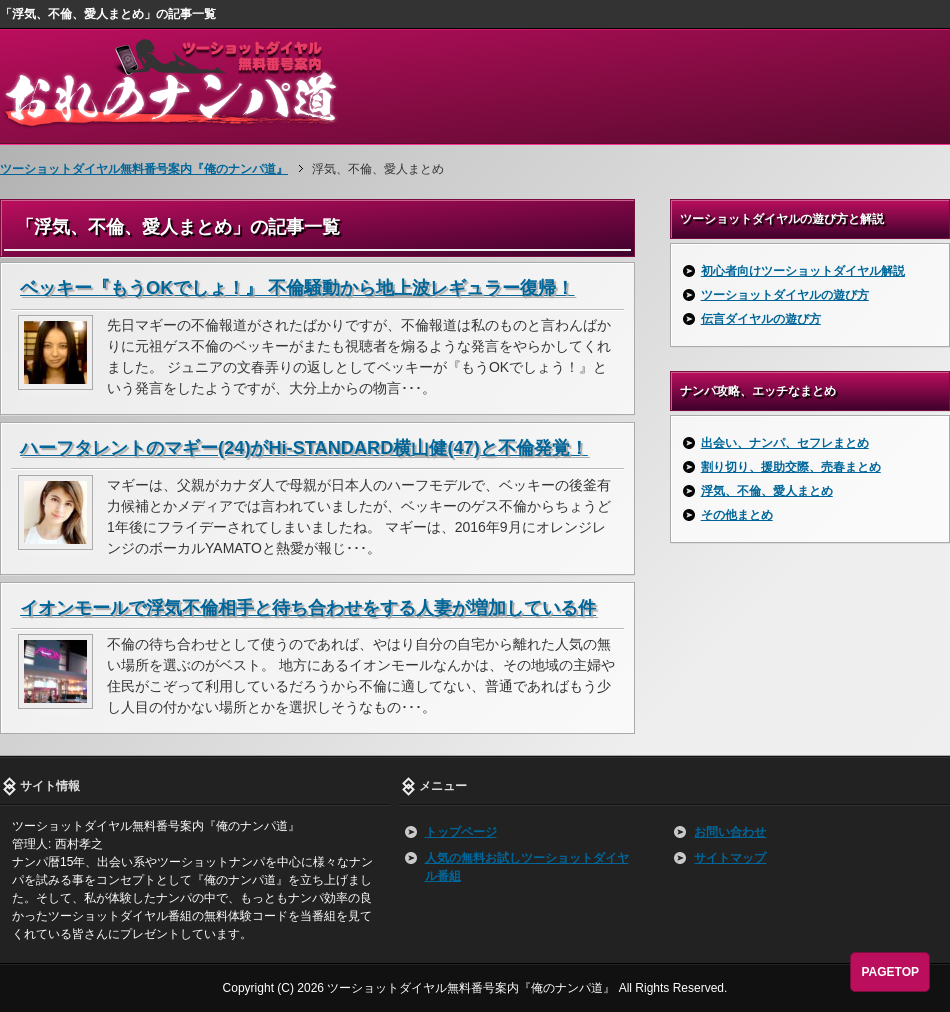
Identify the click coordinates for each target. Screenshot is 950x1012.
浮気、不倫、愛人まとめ (767, 491)
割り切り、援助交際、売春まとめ (791, 467)
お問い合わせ (730, 832)
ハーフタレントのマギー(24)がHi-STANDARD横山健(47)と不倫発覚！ (304, 448)
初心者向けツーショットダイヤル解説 (803, 271)
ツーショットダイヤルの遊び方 (785, 295)
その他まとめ (737, 515)
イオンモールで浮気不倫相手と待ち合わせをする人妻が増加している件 (308, 608)
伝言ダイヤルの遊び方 (761, 319)
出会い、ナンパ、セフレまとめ (785, 443)
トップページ (461, 832)
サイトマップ (730, 858)
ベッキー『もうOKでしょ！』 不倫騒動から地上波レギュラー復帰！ (297, 288)
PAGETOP (890, 972)
